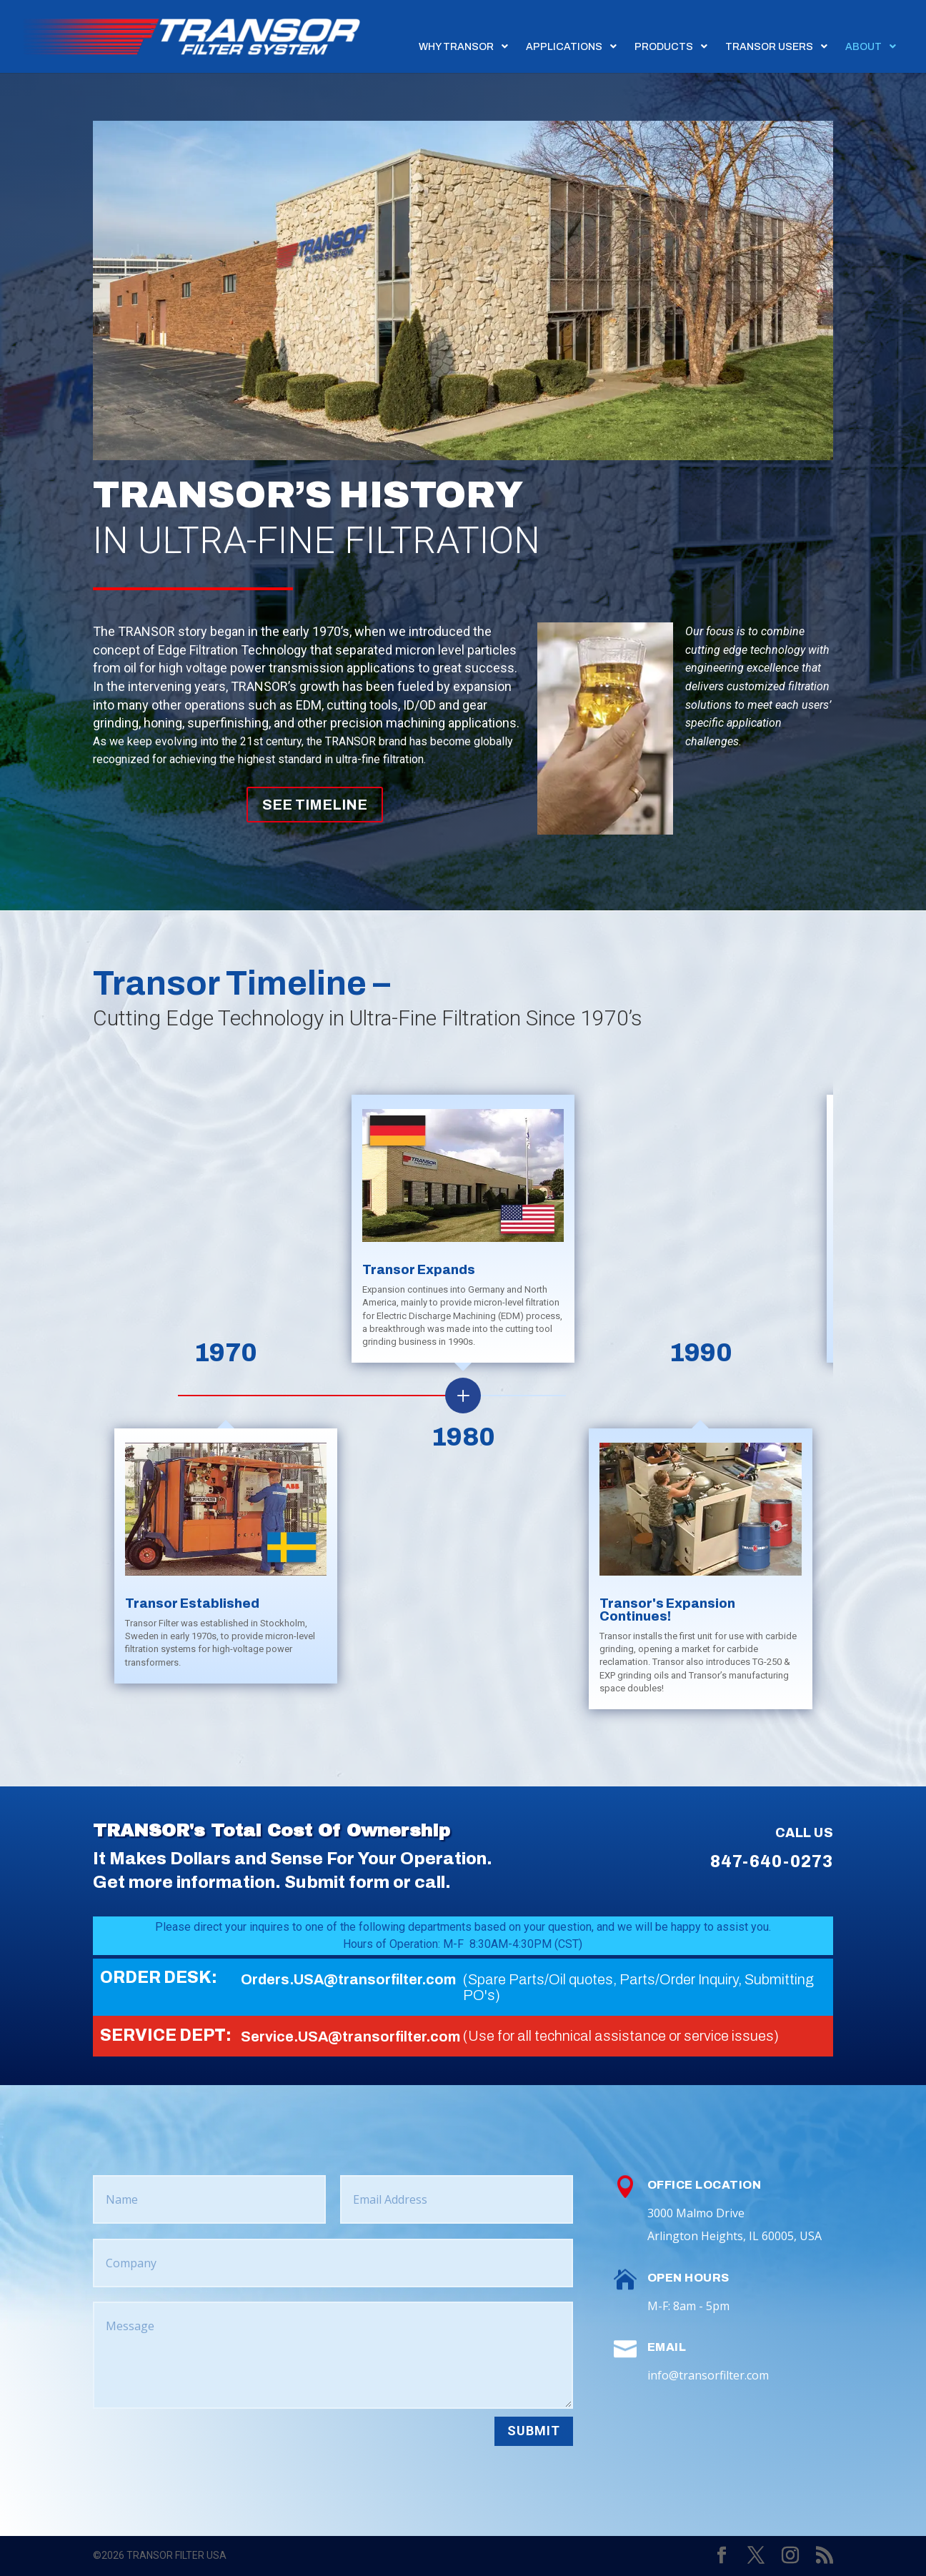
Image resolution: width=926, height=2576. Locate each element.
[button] (858, 1395)
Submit (533, 2430)
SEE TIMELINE (314, 804)
